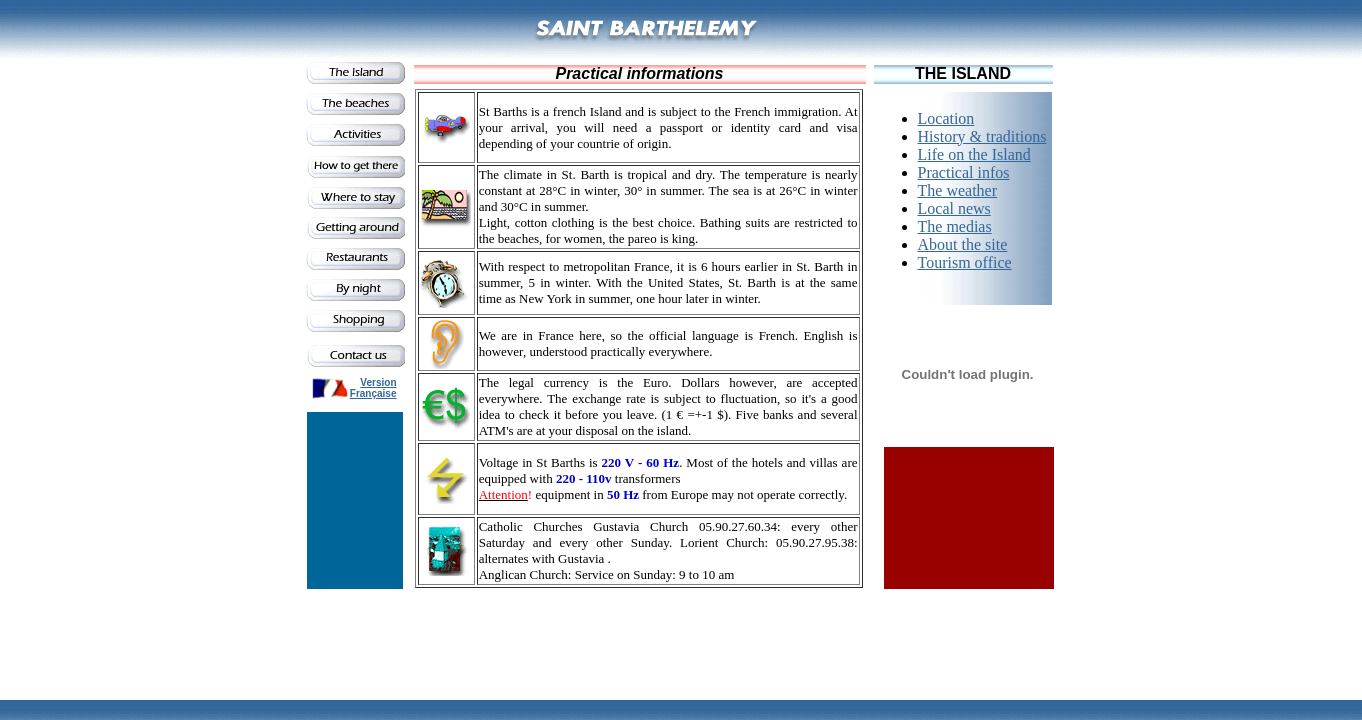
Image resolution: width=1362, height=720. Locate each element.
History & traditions (982, 136)
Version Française (373, 388)
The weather (958, 190)
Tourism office (965, 262)
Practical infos (964, 172)
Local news (954, 208)
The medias (955, 226)
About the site (963, 244)
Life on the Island (974, 154)
